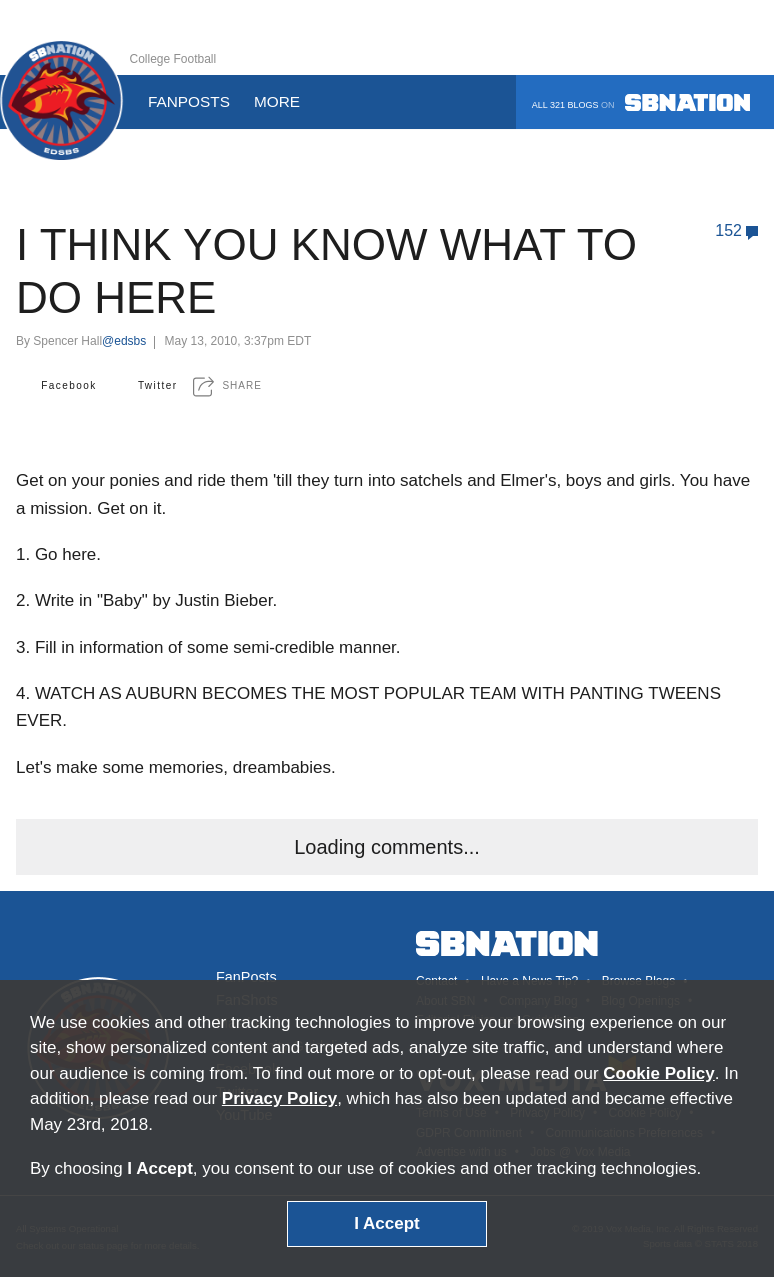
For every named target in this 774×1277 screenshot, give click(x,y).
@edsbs (124, 341)
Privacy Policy (279, 1098)
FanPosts (246, 977)
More (284, 101)
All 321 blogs (641, 102)
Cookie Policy (658, 1073)
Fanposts (189, 101)
